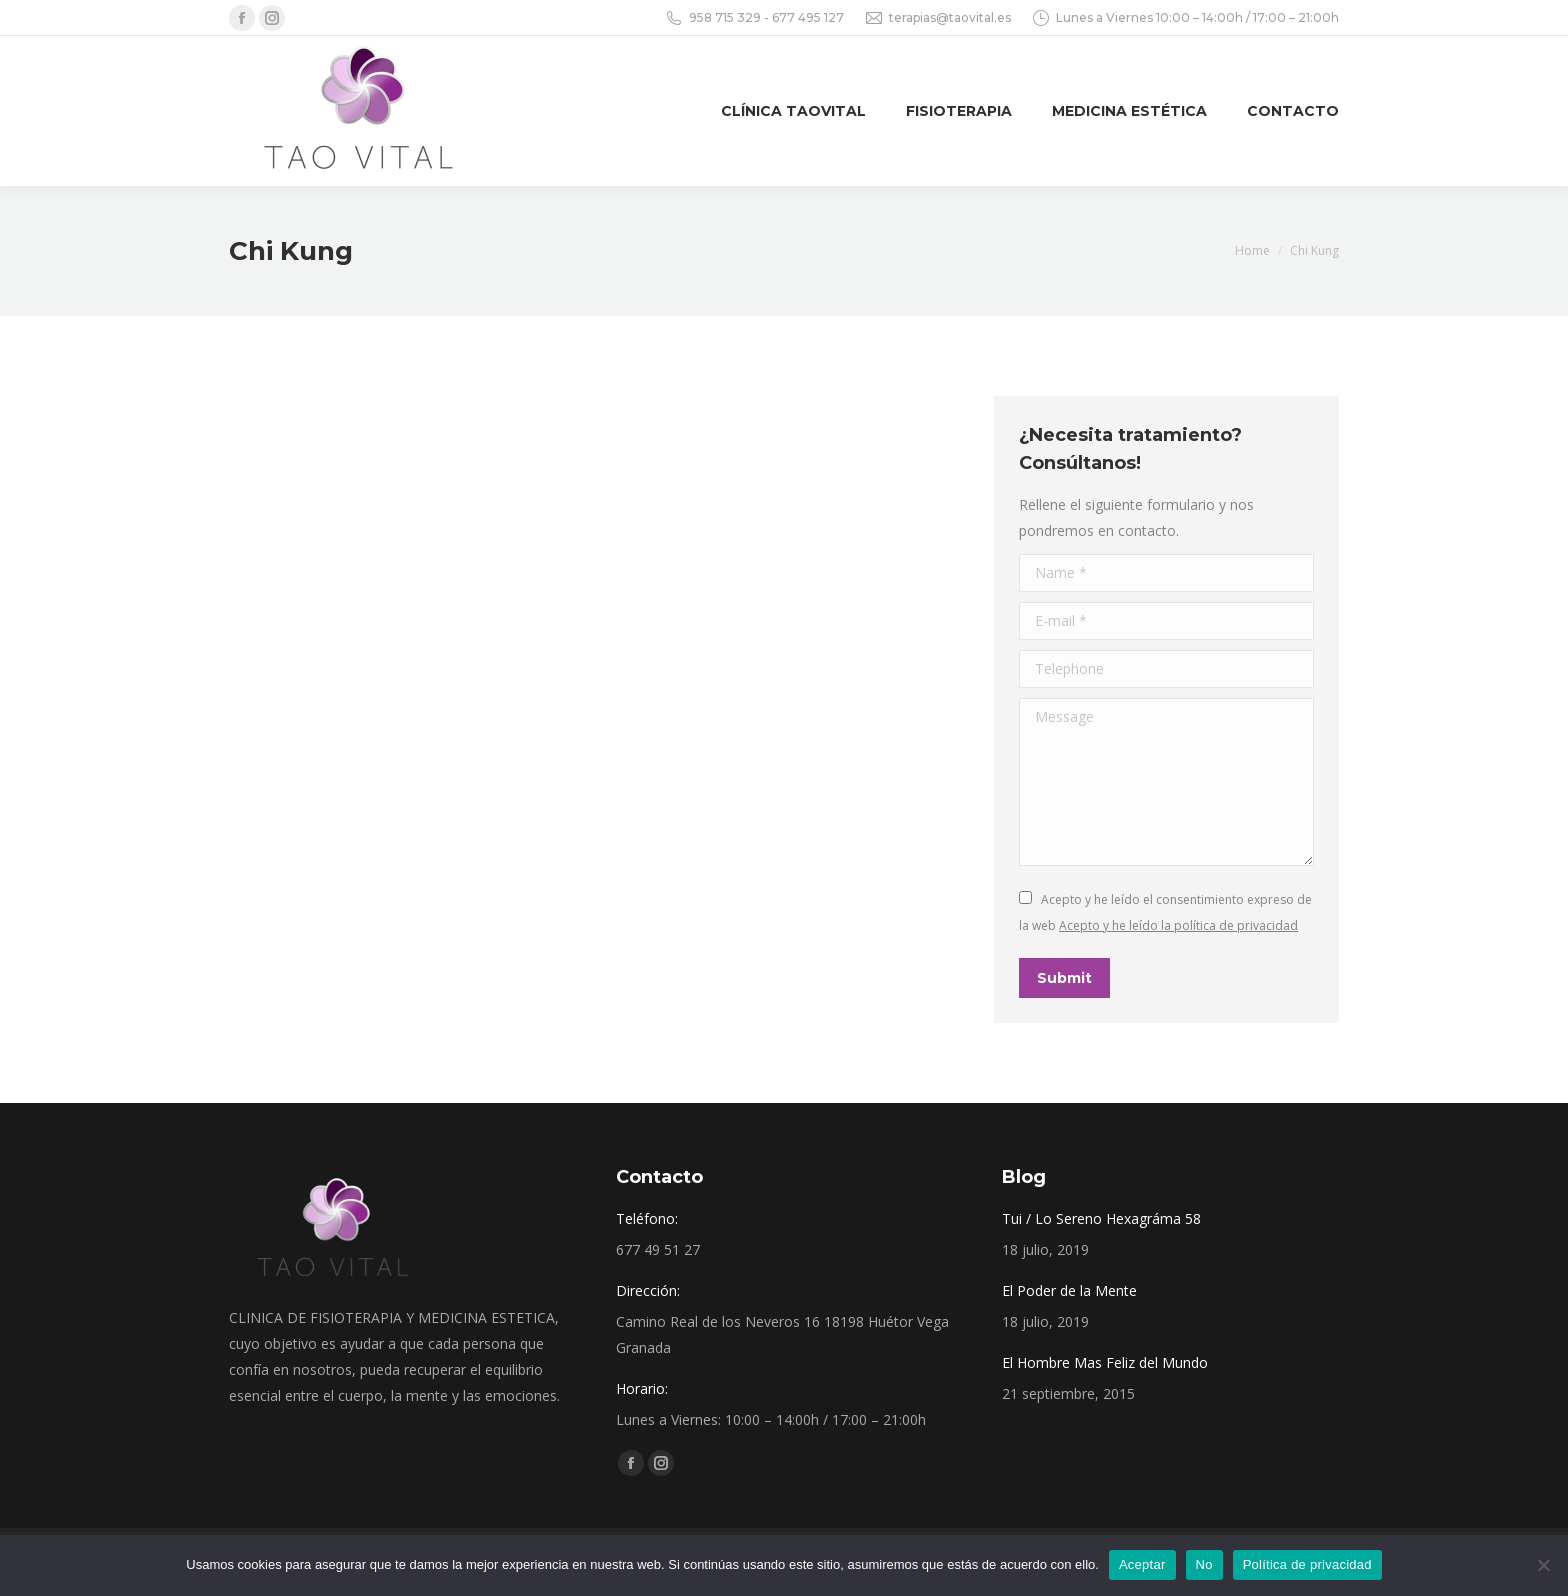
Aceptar (1142, 1564)
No (1204, 1564)
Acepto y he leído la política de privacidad (1178, 925)
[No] (1543, 1565)
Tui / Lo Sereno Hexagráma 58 (1101, 1218)
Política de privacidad (1307, 1564)
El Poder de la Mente (1069, 1290)
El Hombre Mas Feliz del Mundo (1105, 1362)
